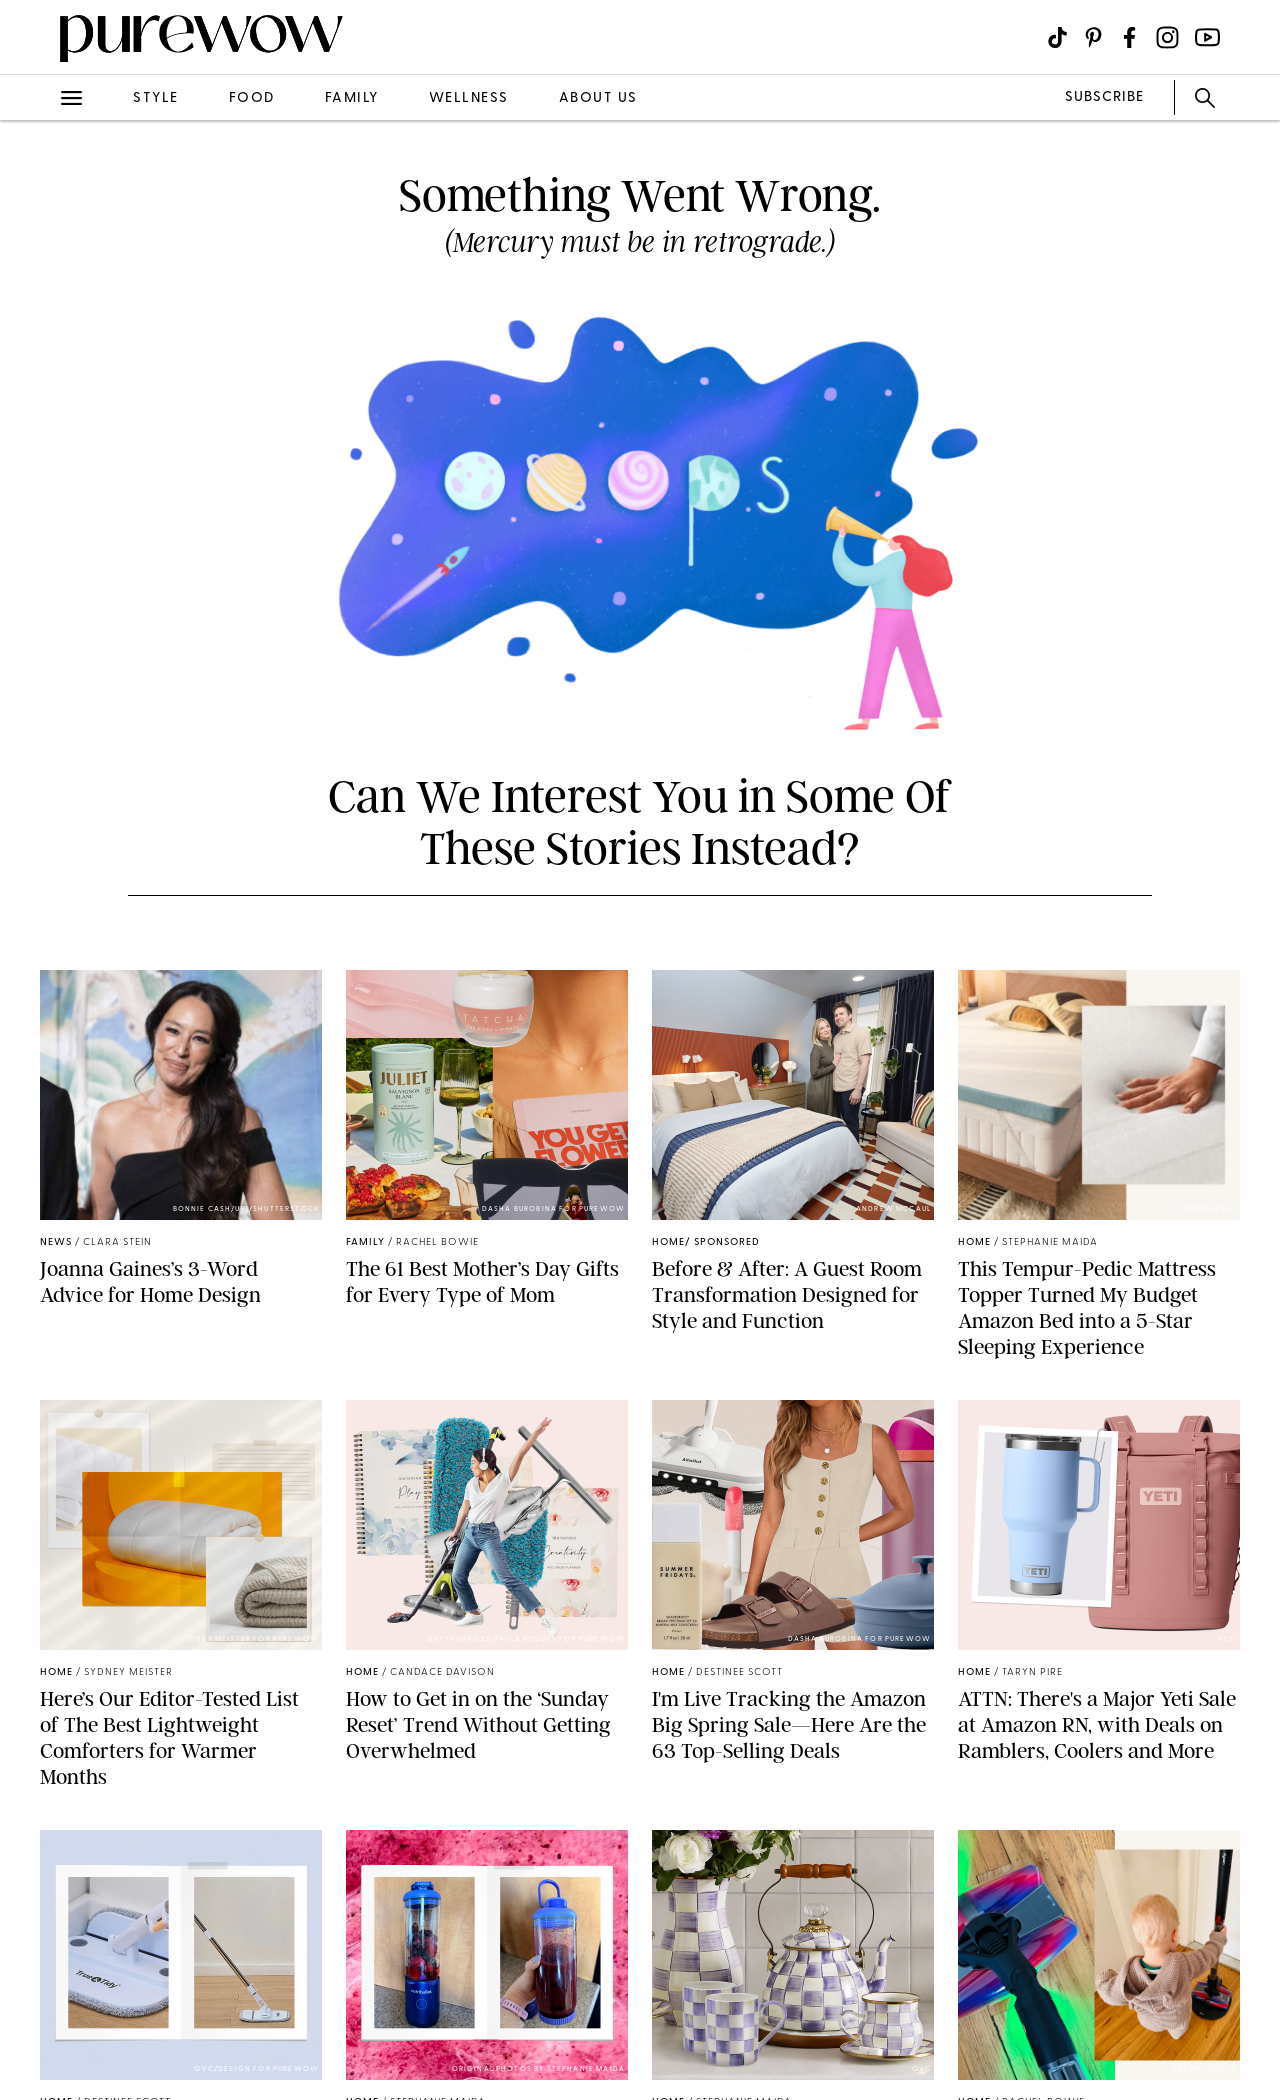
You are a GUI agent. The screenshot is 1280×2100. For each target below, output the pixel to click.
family (352, 98)
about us (598, 98)
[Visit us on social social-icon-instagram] (1167, 37)
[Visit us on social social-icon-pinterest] (1093, 37)
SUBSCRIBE (1104, 97)
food (252, 98)
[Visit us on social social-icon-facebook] (1129, 37)
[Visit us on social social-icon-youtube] (1207, 37)
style (156, 98)
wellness (469, 98)
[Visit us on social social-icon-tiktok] (1057, 37)
